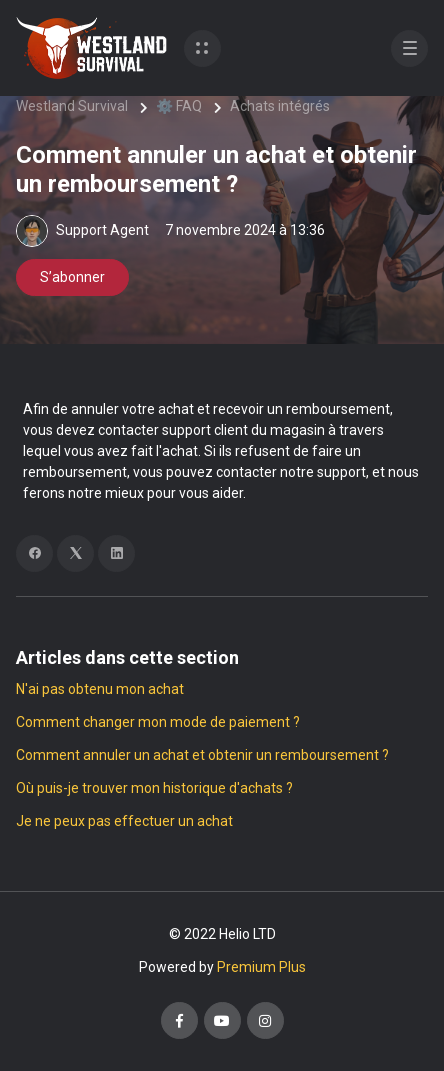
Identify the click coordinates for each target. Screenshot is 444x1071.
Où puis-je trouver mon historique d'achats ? (154, 788)
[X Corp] (75, 553)
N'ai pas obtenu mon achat (100, 689)
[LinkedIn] (116, 553)
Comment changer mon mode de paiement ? (158, 722)
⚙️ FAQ (179, 106)
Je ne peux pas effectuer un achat (124, 821)
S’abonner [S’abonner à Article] (72, 277)
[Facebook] (34, 553)
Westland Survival (72, 106)
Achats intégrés (280, 106)
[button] (202, 48)
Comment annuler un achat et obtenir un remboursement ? (202, 755)
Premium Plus (261, 967)
